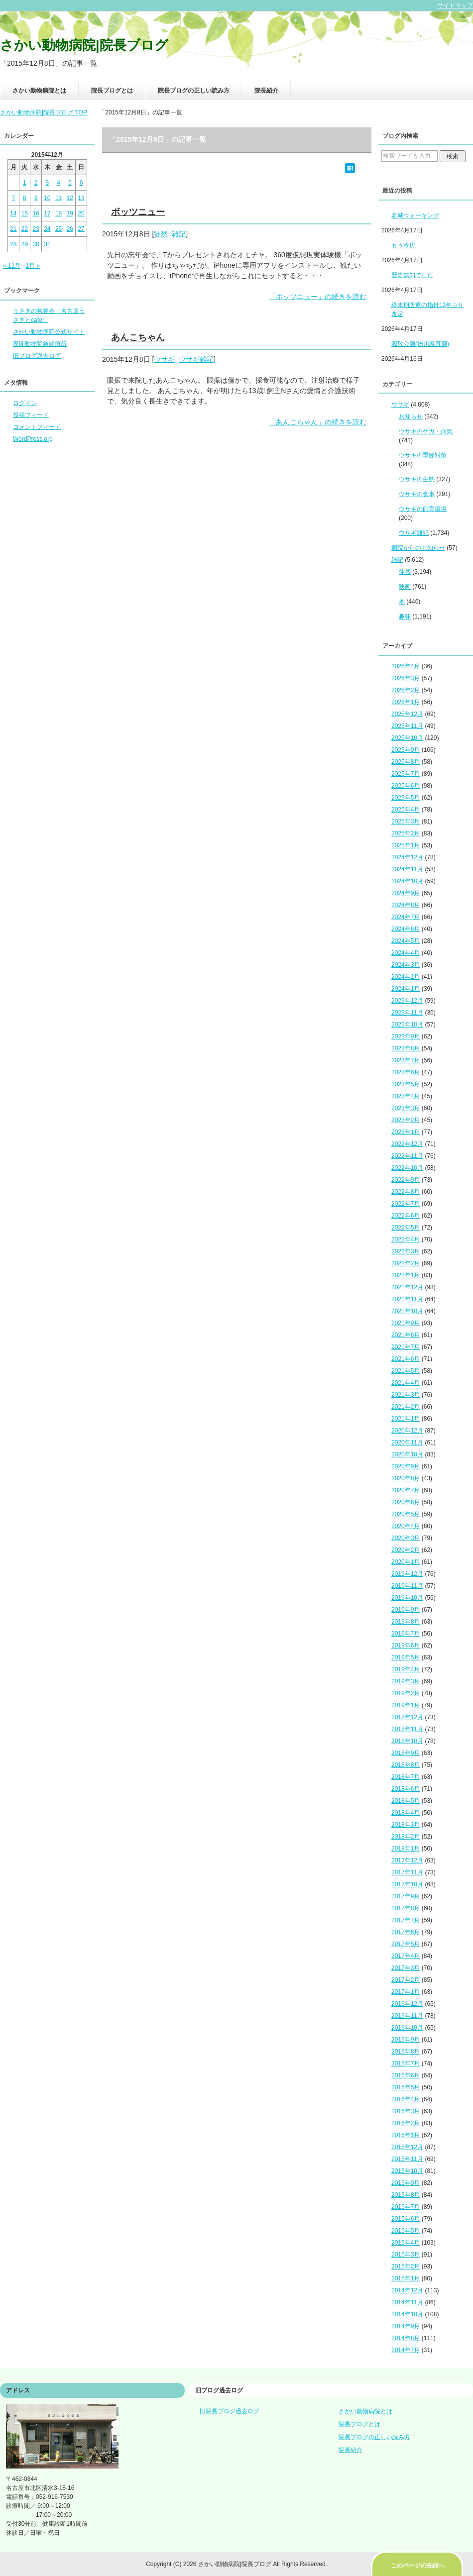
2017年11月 (407, 1872)
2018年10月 (407, 1741)
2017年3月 (405, 1967)
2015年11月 (407, 2159)
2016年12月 (407, 2003)
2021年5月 (405, 1370)
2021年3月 (405, 1394)
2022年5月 (405, 1227)
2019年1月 (405, 1705)
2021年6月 (405, 1358)
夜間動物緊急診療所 (40, 343)
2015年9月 (405, 2182)
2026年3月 (405, 678)
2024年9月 (405, 893)
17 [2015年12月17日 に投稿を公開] (47, 213)
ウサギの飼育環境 (423, 509)
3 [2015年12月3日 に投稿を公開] (47, 182)
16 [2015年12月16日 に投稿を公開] (35, 213)
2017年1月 (405, 1991)
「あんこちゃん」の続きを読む (317, 422)
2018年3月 (405, 1824)
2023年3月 (405, 1108)
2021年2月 (405, 1406)
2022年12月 (407, 1143)
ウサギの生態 (417, 479)
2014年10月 (407, 2314)
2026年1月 (405, 702)
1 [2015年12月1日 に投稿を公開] (24, 182)
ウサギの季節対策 (423, 455)
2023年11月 (407, 1012)
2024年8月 (405, 905)
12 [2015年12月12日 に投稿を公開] (70, 198)
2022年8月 (405, 1191)
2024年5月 (405, 940)
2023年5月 (405, 1084)
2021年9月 (405, 1323)
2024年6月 (405, 929)
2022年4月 (405, 1239)
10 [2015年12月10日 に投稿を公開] (47, 198)
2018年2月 (405, 1836)
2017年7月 (405, 1920)
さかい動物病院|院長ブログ (84, 45)
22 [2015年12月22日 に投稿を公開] (24, 228)
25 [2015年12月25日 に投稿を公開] (58, 228)
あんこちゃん (138, 337)
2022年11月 (407, 1155)
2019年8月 (405, 1621)
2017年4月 (405, 1956)
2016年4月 (405, 2099)
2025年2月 (405, 833)
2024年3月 (405, 964)
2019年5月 (405, 1657)
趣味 (405, 616)
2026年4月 (405, 666)
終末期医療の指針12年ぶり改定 (427, 309)
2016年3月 (405, 2111)
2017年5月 (405, 1944)
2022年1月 (405, 1275)
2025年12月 (407, 714)
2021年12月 (407, 1287)
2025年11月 (407, 725)
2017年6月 (405, 1932)
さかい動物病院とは (39, 90)
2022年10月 (407, 1167)
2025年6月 (405, 785)
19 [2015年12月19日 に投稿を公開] (70, 213)
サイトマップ (455, 5)
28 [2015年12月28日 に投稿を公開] (13, 244)
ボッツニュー (138, 212)
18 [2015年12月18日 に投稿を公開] (58, 213)
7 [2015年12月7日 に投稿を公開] (13, 198)
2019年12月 (407, 1573)
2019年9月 (405, 1609)
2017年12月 (407, 1860)
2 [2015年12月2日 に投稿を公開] (36, 182)
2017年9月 (405, 1896)
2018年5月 (405, 1800)
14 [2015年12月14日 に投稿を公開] (13, 213)
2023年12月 (407, 1000)
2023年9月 (405, 1036)
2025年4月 (405, 809)
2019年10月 (407, 1597)
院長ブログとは (112, 90)
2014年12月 (407, 2290)
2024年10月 (407, 881)
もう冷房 (403, 245)
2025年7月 (405, 773)
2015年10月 (407, 2170)
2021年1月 (405, 1418)
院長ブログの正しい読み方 (194, 90)
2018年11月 (407, 1729)
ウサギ (164, 359)
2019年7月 (405, 1633)
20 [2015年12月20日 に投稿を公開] (81, 213)
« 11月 (11, 265)
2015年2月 (405, 2266)
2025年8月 (405, 761)
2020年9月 (405, 1466)
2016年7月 (405, 2063)
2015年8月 (405, 2194)
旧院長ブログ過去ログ (229, 2411)
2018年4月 (405, 1812)
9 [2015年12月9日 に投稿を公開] (36, 198)
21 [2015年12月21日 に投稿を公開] (13, 228)
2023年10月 (407, 1024)
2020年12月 (407, 1430)
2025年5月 (405, 797)
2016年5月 (405, 2087)
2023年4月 (405, 1096)
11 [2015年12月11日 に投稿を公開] (58, 198)
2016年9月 (405, 2039)
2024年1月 (405, 988)
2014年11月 (407, 2302)
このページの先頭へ (418, 2565)
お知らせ (411, 416)
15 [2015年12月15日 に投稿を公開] (24, 213)
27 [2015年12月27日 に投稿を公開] (81, 228)
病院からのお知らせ (418, 547)
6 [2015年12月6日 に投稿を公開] (81, 182)
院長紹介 (266, 90)
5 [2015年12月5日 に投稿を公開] (70, 182)
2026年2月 (405, 690)
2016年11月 (407, 2015)
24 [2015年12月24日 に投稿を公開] (47, 228)
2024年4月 (405, 952)
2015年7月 (405, 2206)
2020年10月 (407, 1454)
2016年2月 (405, 2123)
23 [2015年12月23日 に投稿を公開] (35, 228)
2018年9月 (405, 1753)
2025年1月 (405, 845)
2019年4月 (405, 1669)
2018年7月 (405, 1776)
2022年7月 (405, 1203)
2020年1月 (405, 1561)
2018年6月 (405, 1788)
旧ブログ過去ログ (37, 355)
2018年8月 (405, 1764)
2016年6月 (405, 2075)
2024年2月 (405, 976)
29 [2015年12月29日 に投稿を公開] (24, 244)
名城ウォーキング (415, 215)
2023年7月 (405, 1060)
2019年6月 (405, 1645)
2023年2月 (405, 1120)
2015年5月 (405, 2230)
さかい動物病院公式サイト (49, 331)
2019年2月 (405, 1693)
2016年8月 (405, 2051)
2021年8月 (405, 1335)
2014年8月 (405, 2338)
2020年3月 (405, 1538)
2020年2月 (405, 1549)
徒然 (161, 234)
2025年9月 (405, 749)
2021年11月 (407, 1299)
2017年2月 (405, 1979)
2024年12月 (407, 857)
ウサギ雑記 (196, 359)
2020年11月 (407, 1442)
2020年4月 (405, 1526)
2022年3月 (405, 1251)
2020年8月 (405, 1478)
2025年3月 (405, 821)
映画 (405, 586)
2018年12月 (407, 1717)
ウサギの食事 (417, 494)
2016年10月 (407, 2027)
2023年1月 (405, 1132)
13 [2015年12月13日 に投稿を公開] (81, 198)
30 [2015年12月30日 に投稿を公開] (35, 244)
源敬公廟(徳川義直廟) (420, 343)
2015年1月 (405, 2278)
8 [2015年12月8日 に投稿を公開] (24, 198)
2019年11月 (407, 1585)
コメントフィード (37, 426)
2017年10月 (407, 1884)
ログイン (25, 403)
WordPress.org (33, 438)
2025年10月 (407, 737)
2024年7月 (405, 917)
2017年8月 (405, 1908)
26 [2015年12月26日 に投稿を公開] (70, 228)
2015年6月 (405, 2218)
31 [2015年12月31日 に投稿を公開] (47, 244)
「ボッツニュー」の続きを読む (317, 297)
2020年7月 (405, 1490)
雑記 (179, 234)
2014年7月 (405, 2350)
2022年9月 (405, 1179)
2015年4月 (405, 2242)
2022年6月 (405, 1215)
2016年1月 (405, 2135)
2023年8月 (405, 1048)
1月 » (32, 265)
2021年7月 (405, 1346)
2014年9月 (405, 2326)
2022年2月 (405, 1263)
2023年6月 (405, 1072)
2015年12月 (407, 2147)
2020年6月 (405, 1502)
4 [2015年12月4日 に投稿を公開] (58, 182)
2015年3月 (405, 2254)
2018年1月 (405, 1848)
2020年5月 (405, 1514)
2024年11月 (407, 869)
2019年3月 (405, 1681)
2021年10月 (407, 1311)
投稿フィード (31, 415)
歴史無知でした (412, 275)
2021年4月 (405, 1382)
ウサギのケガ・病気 (426, 431)
